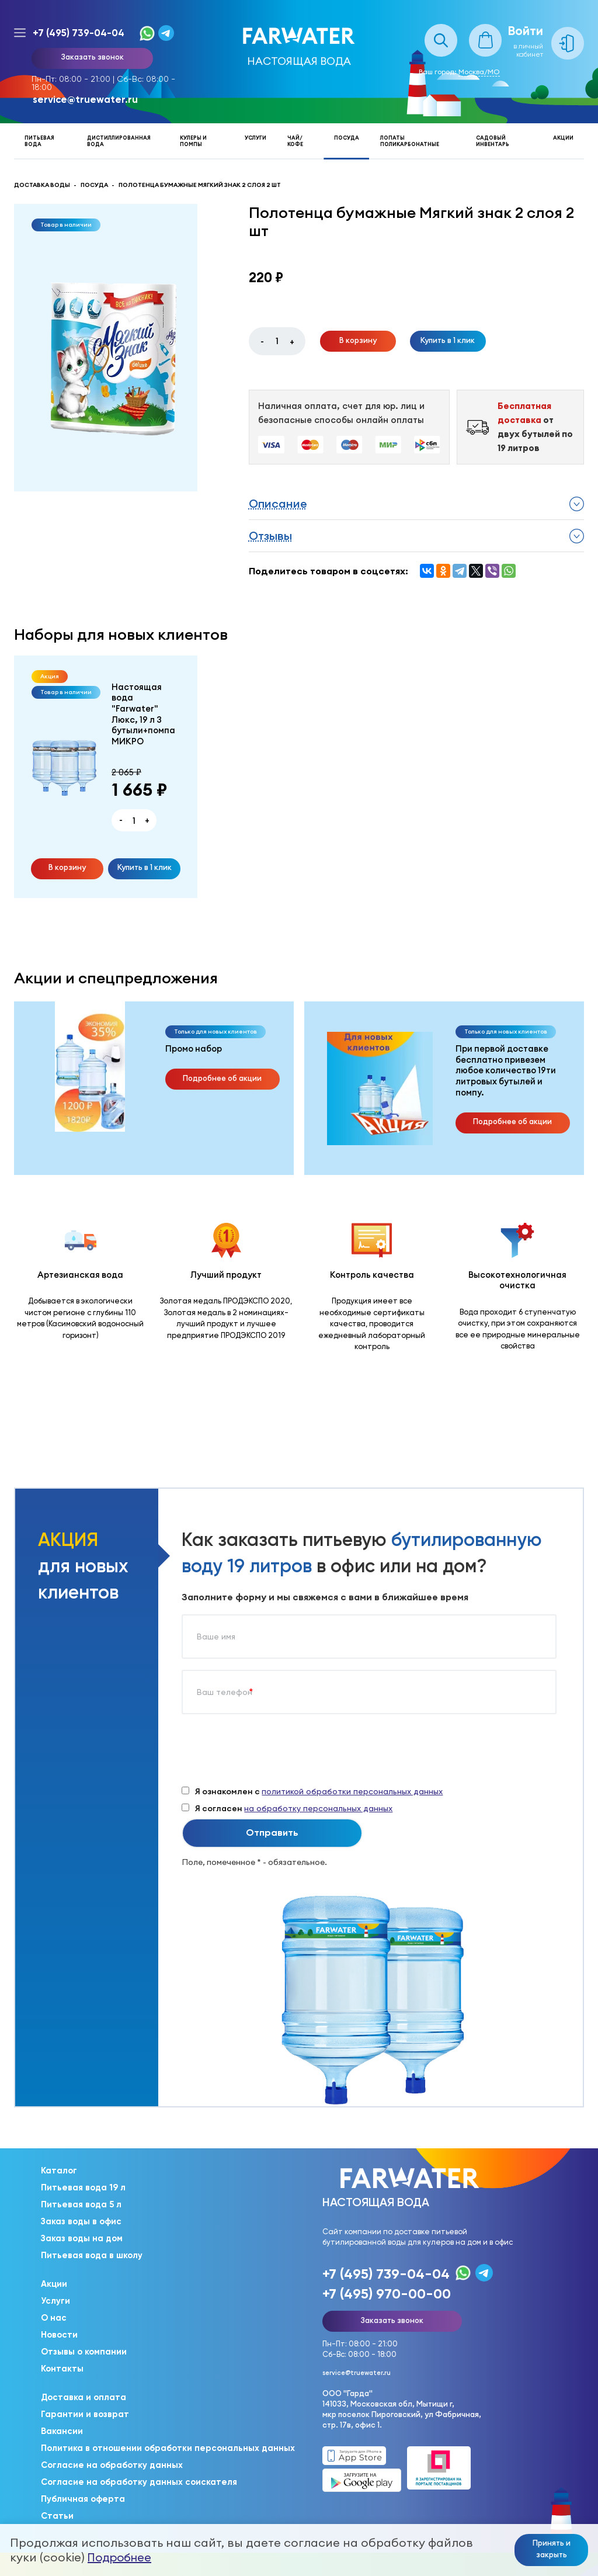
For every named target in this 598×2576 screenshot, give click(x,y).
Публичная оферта (83, 2499)
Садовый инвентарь (492, 140)
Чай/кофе (295, 140)
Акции (563, 137)
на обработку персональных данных (318, 1808)
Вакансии (62, 2431)
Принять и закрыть (552, 2548)
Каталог (59, 2170)
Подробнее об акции (222, 1078)
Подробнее (119, 2557)
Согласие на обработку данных (112, 2465)
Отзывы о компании (84, 2351)
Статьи (57, 2516)
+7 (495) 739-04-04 (78, 33)
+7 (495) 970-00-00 (386, 2293)
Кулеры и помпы (193, 140)
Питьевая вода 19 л (83, 2187)
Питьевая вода (39, 140)
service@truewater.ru (85, 99)
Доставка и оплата (83, 2397)
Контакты (62, 2368)
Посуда (346, 137)
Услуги (255, 137)
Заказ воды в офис (81, 2221)
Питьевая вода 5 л (81, 2204)
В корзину (358, 340)
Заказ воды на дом (82, 2238)
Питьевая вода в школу (91, 2255)
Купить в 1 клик (447, 340)
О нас (54, 2317)
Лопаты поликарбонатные (409, 140)
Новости (59, 2334)
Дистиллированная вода (119, 140)
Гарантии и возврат (85, 2414)
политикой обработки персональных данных (352, 1791)
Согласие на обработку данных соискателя (139, 2482)
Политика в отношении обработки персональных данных (168, 2448)
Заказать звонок (92, 56)
